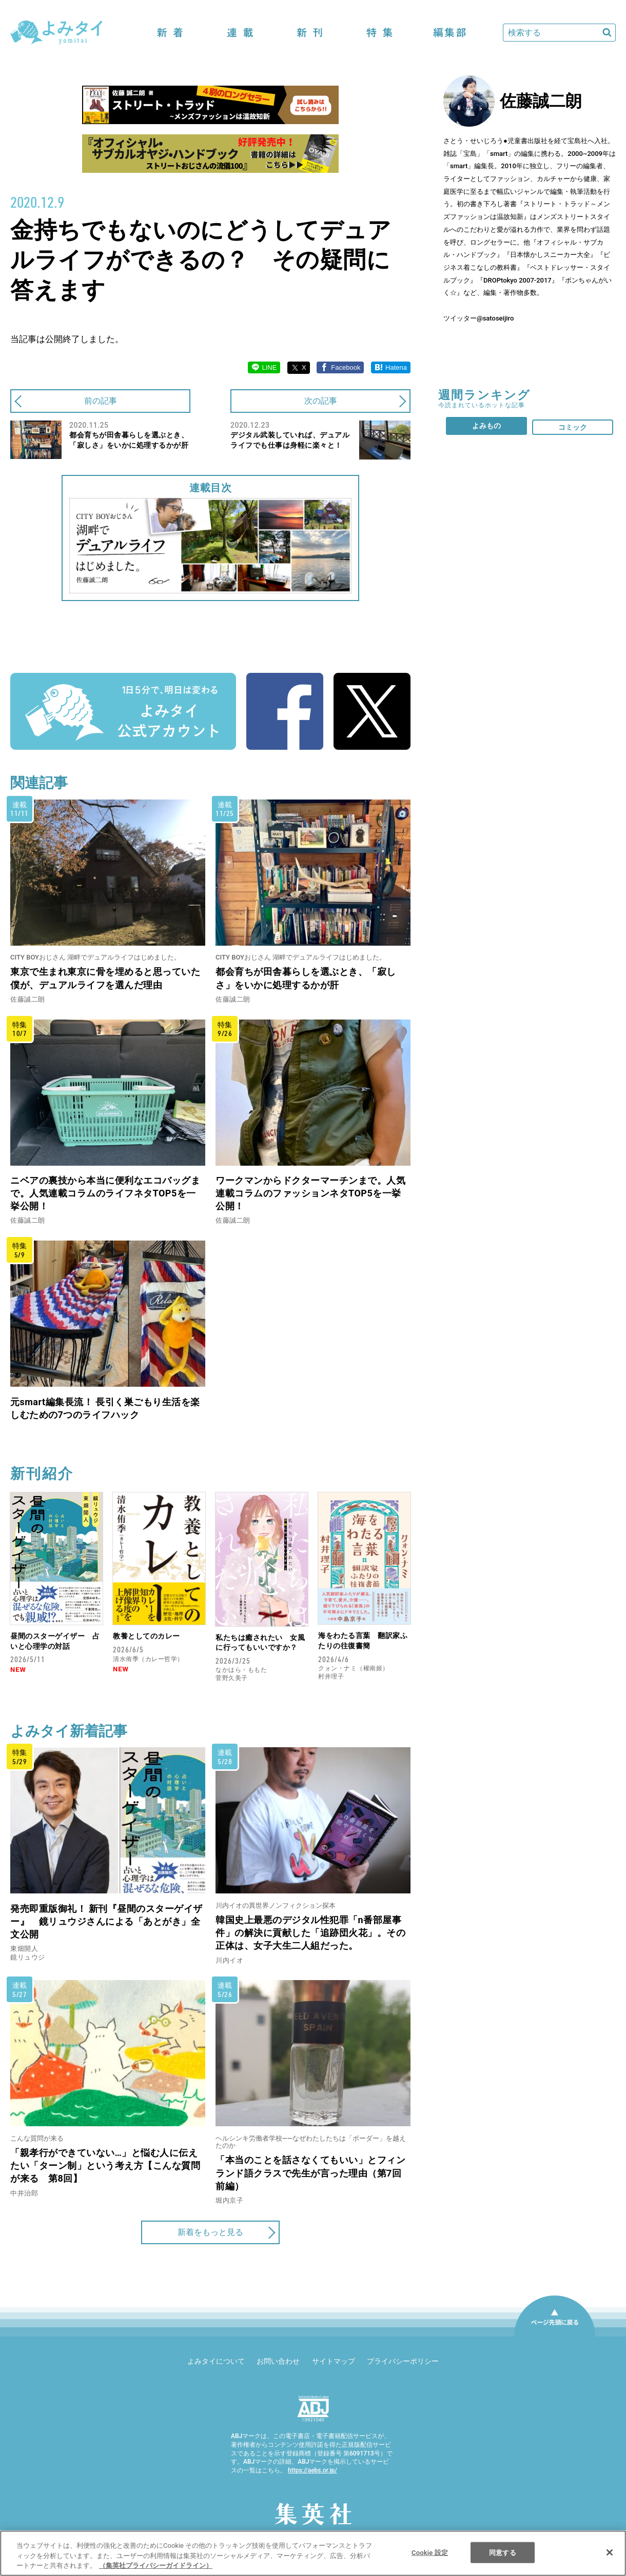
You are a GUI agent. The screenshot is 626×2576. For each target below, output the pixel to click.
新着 (170, 33)
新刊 (310, 33)
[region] (313, 2553)
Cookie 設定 (430, 2552)
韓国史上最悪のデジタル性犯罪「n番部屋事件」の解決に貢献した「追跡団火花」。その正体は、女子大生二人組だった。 (310, 1932)
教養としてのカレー (146, 1636)
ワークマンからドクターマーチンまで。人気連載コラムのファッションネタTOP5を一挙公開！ (310, 1193)
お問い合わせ (278, 2361)
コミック (572, 427)
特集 (379, 33)
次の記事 (320, 401)
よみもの (486, 426)
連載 (240, 33)
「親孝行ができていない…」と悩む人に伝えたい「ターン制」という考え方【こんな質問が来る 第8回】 (105, 2165)
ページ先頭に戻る (554, 2336)
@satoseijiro (495, 318)
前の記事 (100, 401)
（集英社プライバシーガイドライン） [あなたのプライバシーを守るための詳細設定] (155, 2565)
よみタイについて (216, 2361)
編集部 (449, 33)
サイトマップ (333, 2361)
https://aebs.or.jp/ (312, 2470)
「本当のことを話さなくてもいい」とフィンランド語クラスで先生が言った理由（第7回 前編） (313, 2172)
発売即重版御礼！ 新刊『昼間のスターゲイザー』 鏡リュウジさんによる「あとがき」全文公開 (106, 1921)
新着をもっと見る (210, 2232)
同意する (502, 2552)
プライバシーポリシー (403, 2361)
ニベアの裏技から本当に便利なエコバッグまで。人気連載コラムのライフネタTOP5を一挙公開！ (105, 1193)
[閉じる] (609, 2552)
